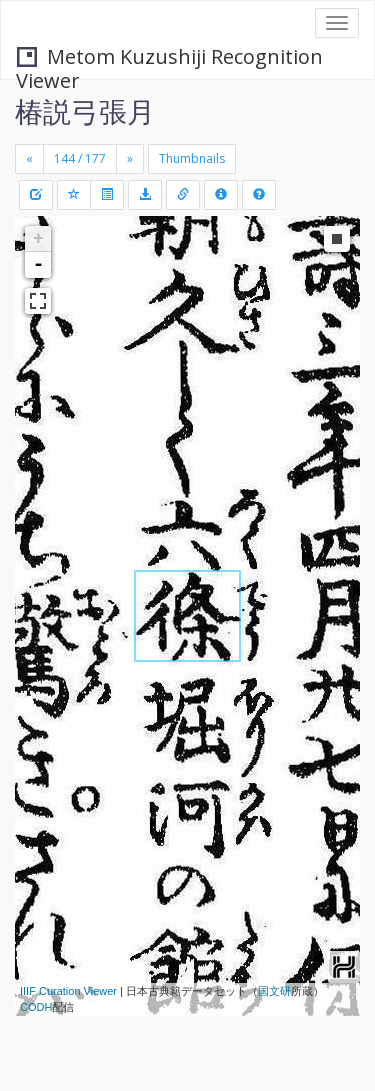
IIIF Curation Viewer (68, 991)
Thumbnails (192, 158)
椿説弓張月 (85, 111)
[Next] (130, 159)
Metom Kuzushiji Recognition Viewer (169, 58)
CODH (36, 1007)
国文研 (274, 991)
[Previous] (29, 159)
